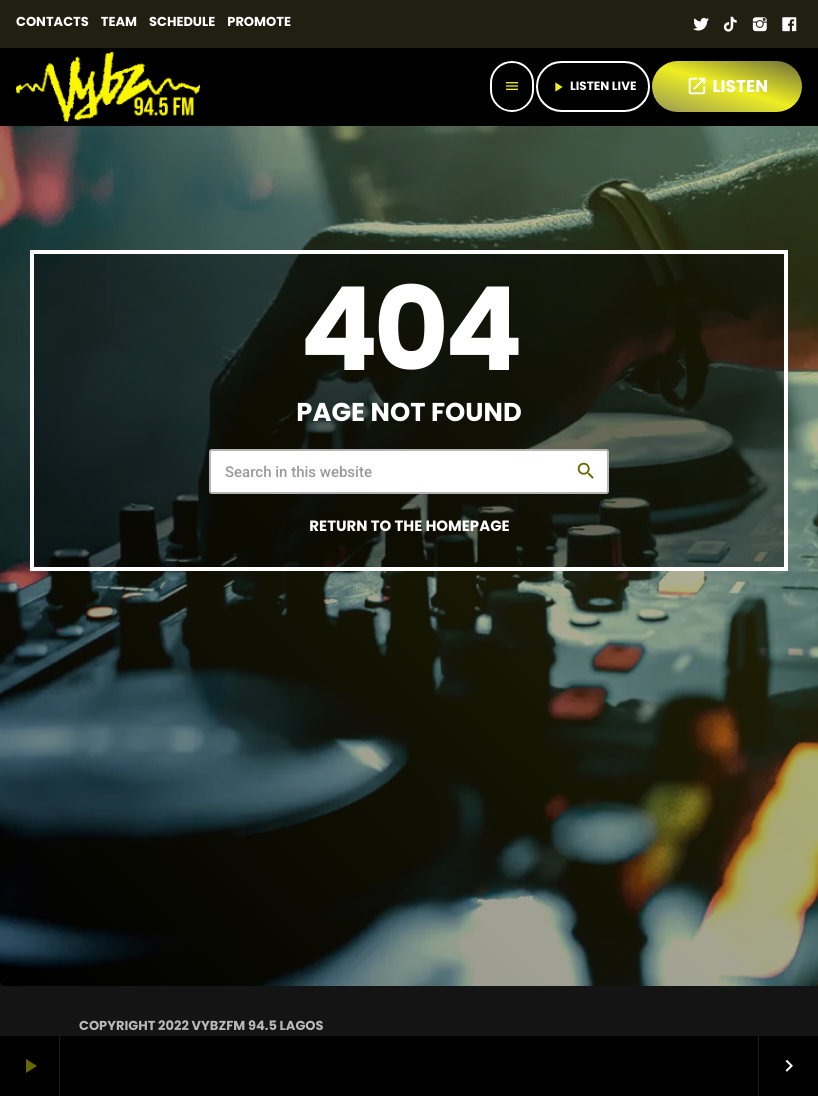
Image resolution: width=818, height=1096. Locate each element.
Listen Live (593, 86)
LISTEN (727, 86)
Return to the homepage (409, 526)
